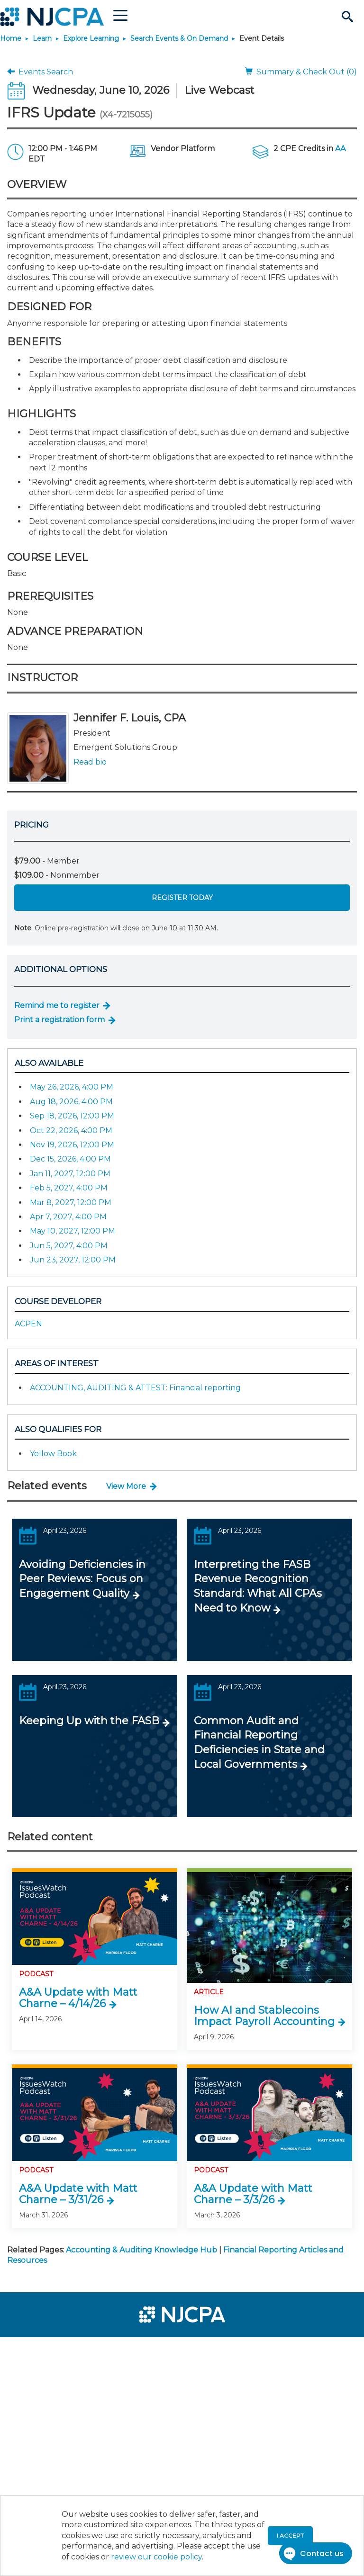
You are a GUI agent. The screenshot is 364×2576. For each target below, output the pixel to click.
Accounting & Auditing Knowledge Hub (141, 2249)
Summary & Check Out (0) (301, 71)
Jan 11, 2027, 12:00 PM (70, 1173)
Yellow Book (53, 1453)
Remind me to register (57, 1005)
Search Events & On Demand (179, 38)
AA (340, 148)
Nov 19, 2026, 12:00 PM (72, 1144)
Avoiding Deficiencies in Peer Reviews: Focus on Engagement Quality (82, 1579)
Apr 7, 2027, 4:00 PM (68, 1216)
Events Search (40, 71)
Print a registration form (59, 1019)
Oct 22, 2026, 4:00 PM (71, 1130)
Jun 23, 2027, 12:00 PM (73, 1259)
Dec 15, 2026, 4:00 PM (70, 1158)
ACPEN (28, 1323)
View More (126, 1486)
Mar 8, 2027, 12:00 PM (70, 1202)
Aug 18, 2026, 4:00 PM (71, 1101)
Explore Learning (91, 38)
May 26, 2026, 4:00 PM (71, 1086)
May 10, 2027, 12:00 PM (72, 1230)
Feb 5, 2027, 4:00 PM (69, 1187)
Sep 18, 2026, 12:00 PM (72, 1115)
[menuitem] (39, 2348)
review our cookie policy (156, 2556)
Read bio (90, 761)
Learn (42, 38)
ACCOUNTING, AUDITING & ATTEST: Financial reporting (135, 1387)
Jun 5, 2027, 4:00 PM (69, 1245)
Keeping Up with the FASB (89, 1720)
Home (10, 38)
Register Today (182, 897)
